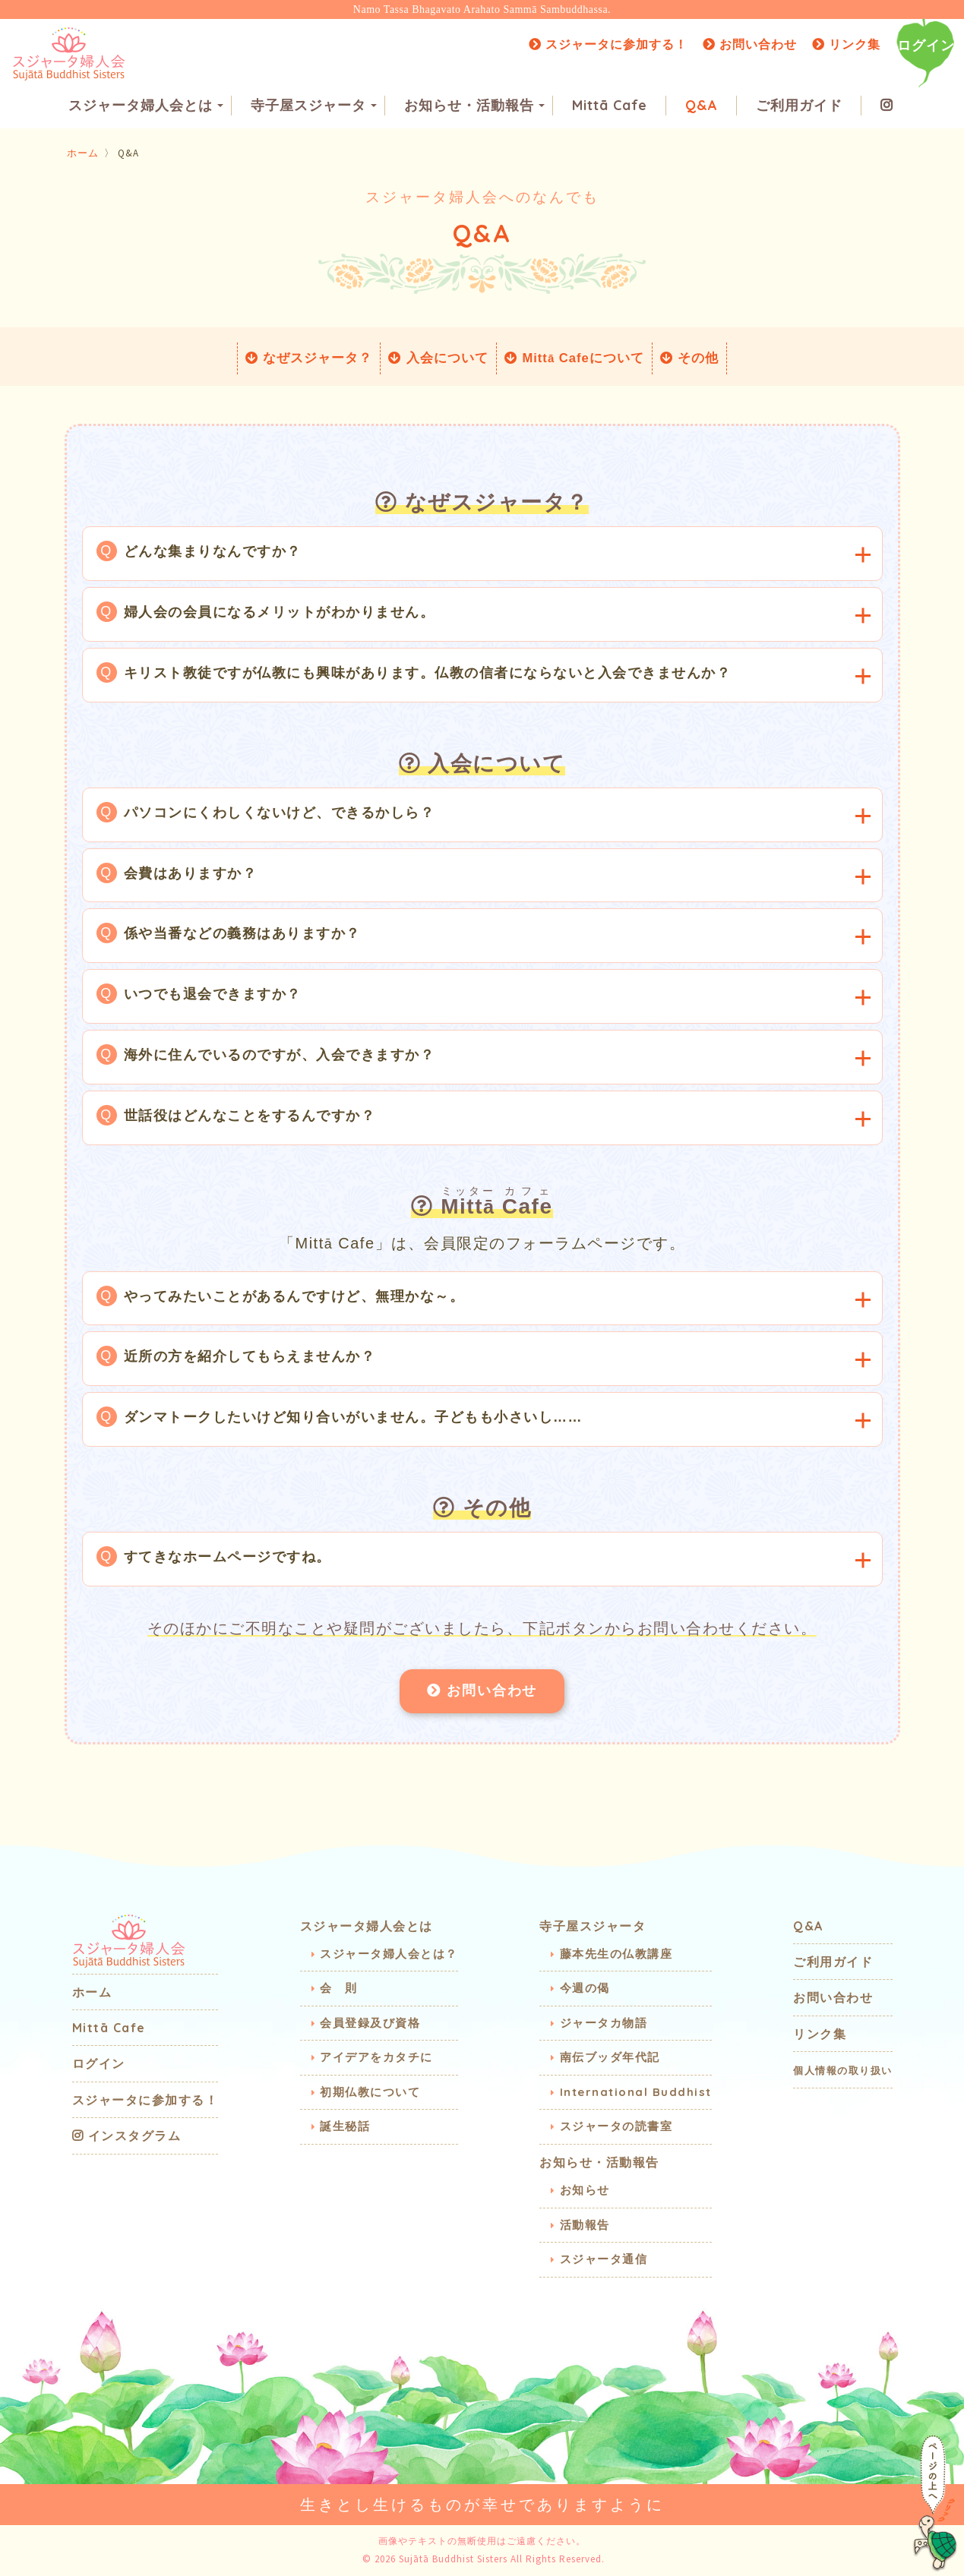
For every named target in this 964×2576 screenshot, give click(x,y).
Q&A (701, 106)
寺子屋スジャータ (314, 106)
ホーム (83, 153)
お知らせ (585, 2190)
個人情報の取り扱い (843, 2070)
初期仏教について (370, 2092)
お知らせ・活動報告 (474, 106)
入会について (437, 358)
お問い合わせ (750, 44)
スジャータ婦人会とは (145, 106)
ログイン (926, 45)
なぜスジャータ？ (307, 358)
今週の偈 (585, 1988)
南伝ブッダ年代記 (610, 2057)
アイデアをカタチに (376, 2057)
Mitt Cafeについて (574, 358)
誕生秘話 (345, 2126)
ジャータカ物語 (604, 2023)
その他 (690, 358)
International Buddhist (636, 2092)
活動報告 (585, 2225)
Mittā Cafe (609, 106)
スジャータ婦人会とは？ (389, 1953)
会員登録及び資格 (370, 2023)
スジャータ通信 (604, 2259)
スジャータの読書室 (616, 2126)
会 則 (339, 1988)
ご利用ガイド (799, 106)
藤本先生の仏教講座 (616, 1953)
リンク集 (846, 44)
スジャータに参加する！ (608, 44)
